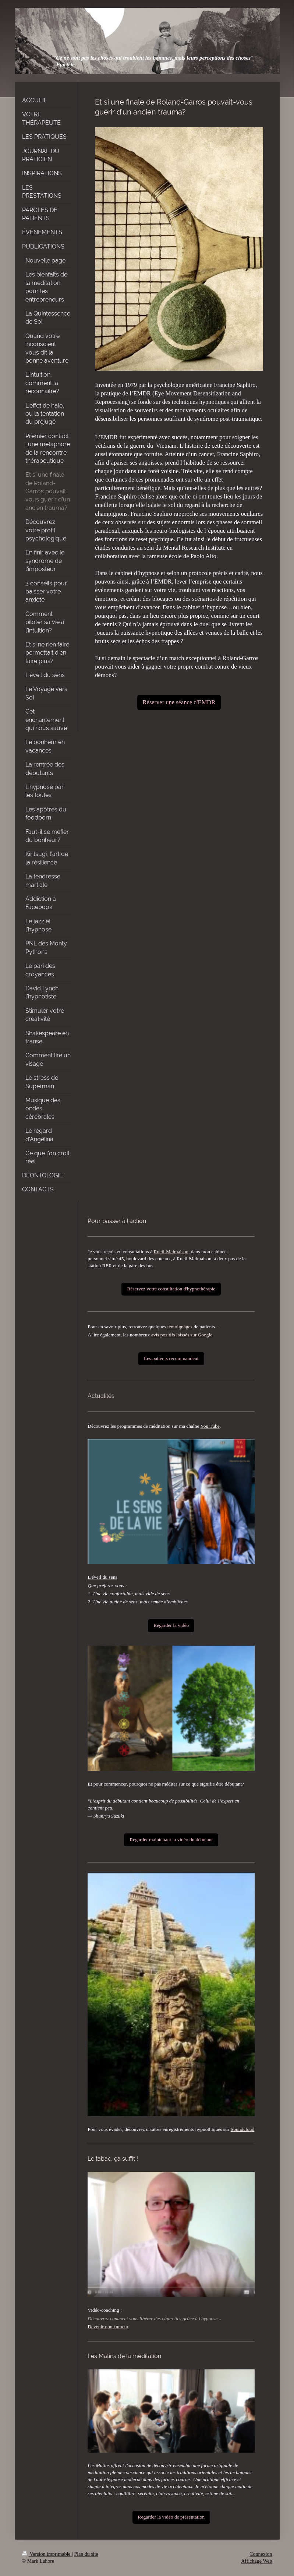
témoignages (179, 1326)
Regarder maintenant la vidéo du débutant (171, 1839)
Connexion (260, 2554)
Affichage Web (256, 2561)
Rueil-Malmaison (171, 1251)
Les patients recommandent (171, 1358)
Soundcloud (243, 2129)
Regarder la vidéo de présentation (171, 2517)
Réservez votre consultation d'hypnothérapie (171, 1288)
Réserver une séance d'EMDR (179, 702)
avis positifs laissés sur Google (182, 1335)
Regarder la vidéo (171, 1625)
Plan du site (86, 2554)
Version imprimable (47, 2554)
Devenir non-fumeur (108, 2326)
